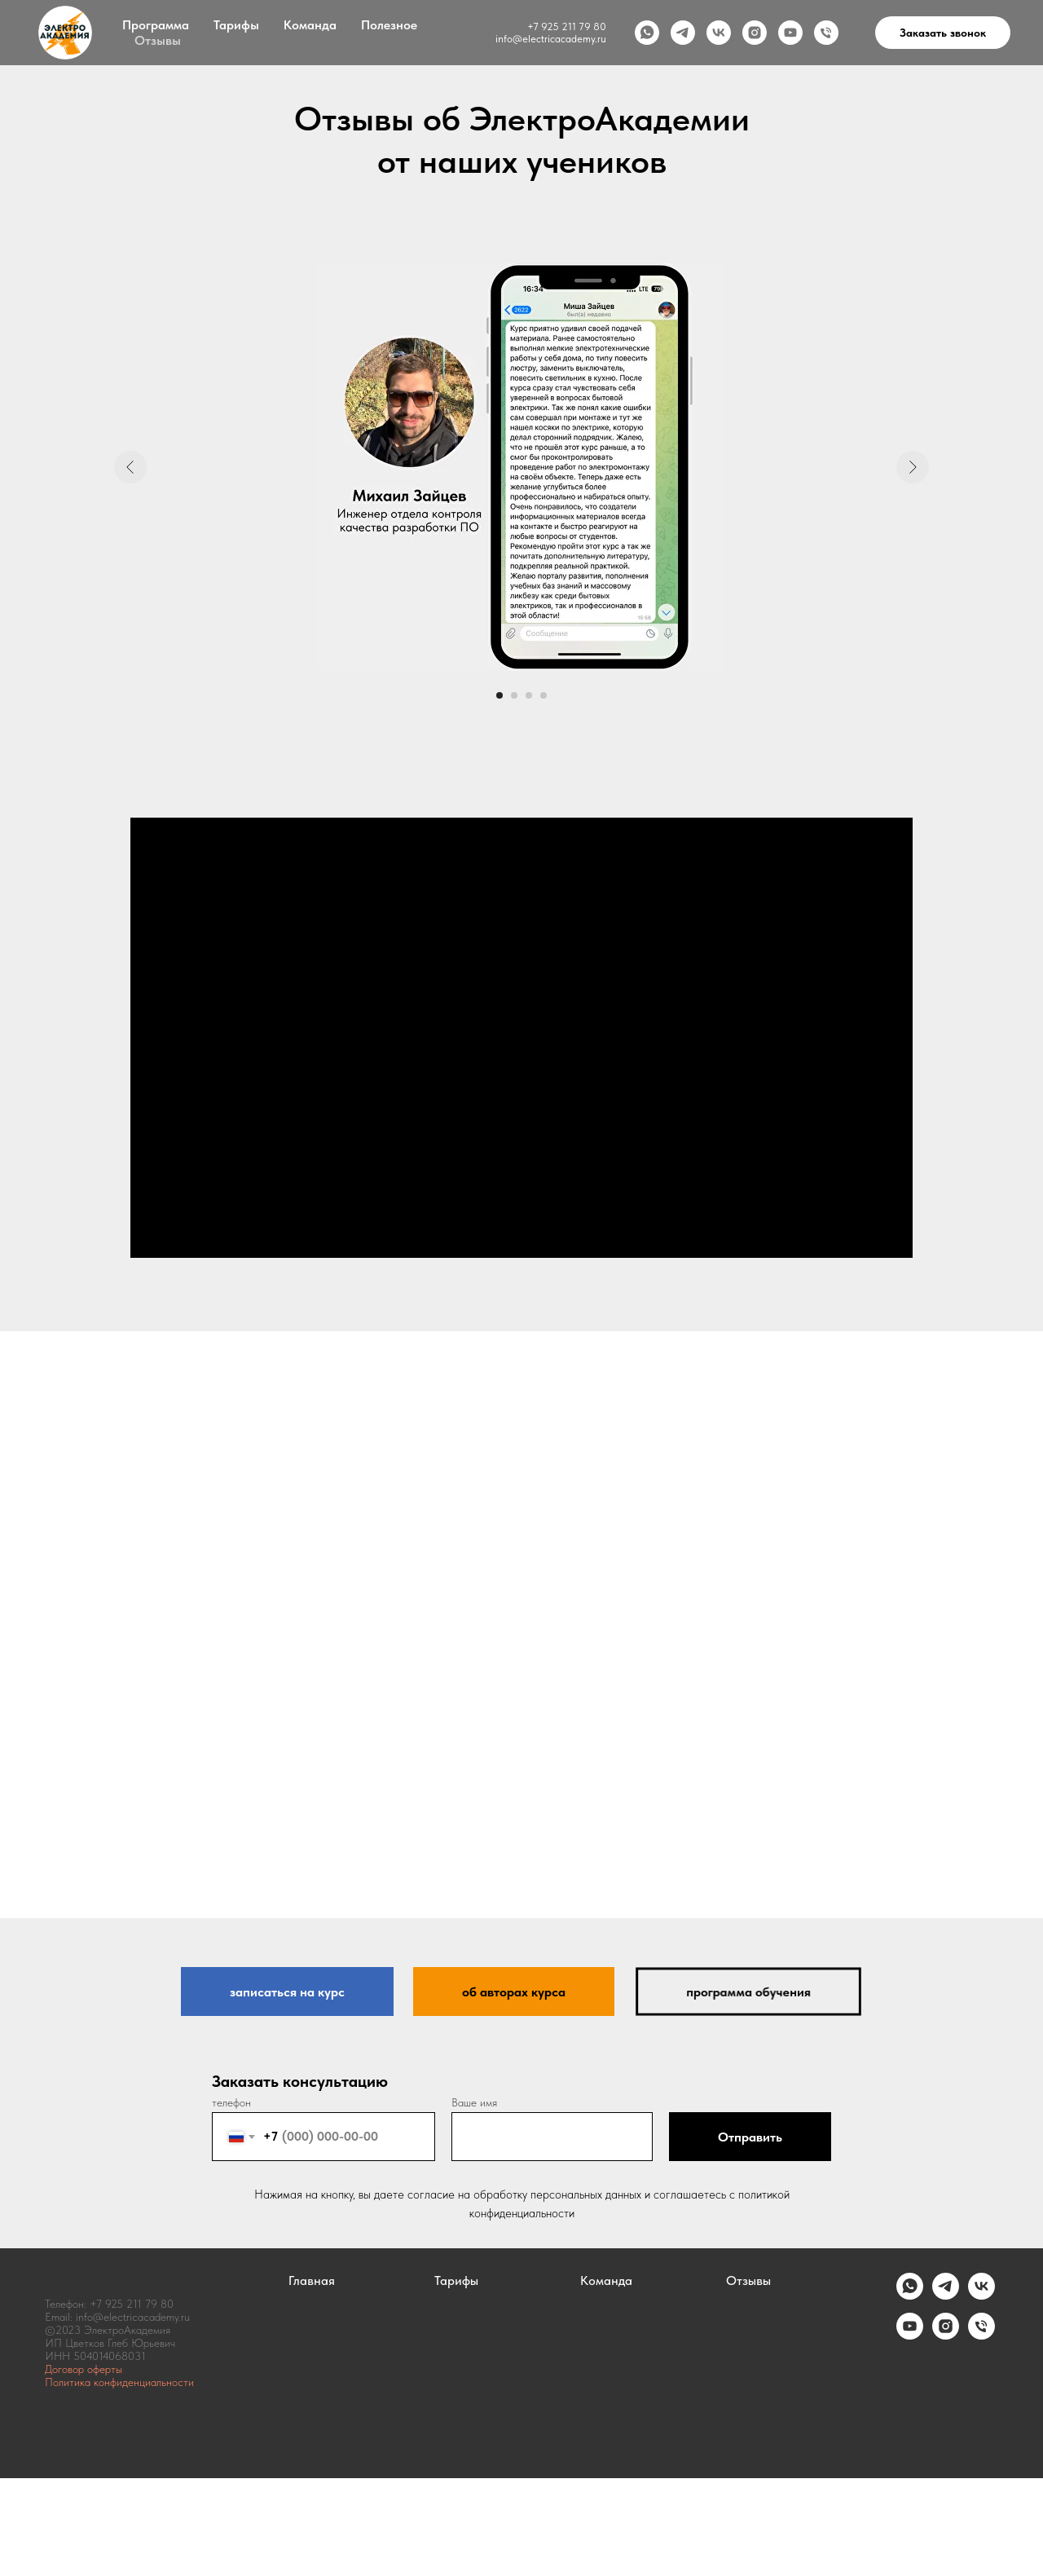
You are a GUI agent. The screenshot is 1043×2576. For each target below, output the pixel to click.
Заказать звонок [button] (943, 32)
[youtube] (790, 32)
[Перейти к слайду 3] (529, 695)
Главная (311, 2280)
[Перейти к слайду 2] (514, 695)
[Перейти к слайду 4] (543, 695)
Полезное (389, 25)
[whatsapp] (647, 32)
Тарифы (236, 25)
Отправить (750, 2137)
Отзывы (157, 40)
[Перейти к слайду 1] (499, 695)
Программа (155, 25)
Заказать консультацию (300, 2081)
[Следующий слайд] (912, 467)
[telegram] (683, 32)
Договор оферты (83, 2368)
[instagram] (754, 32)
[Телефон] (826, 32)
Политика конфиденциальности (119, 2382)
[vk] (718, 32)
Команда (310, 25)
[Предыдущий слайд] (130, 467)
